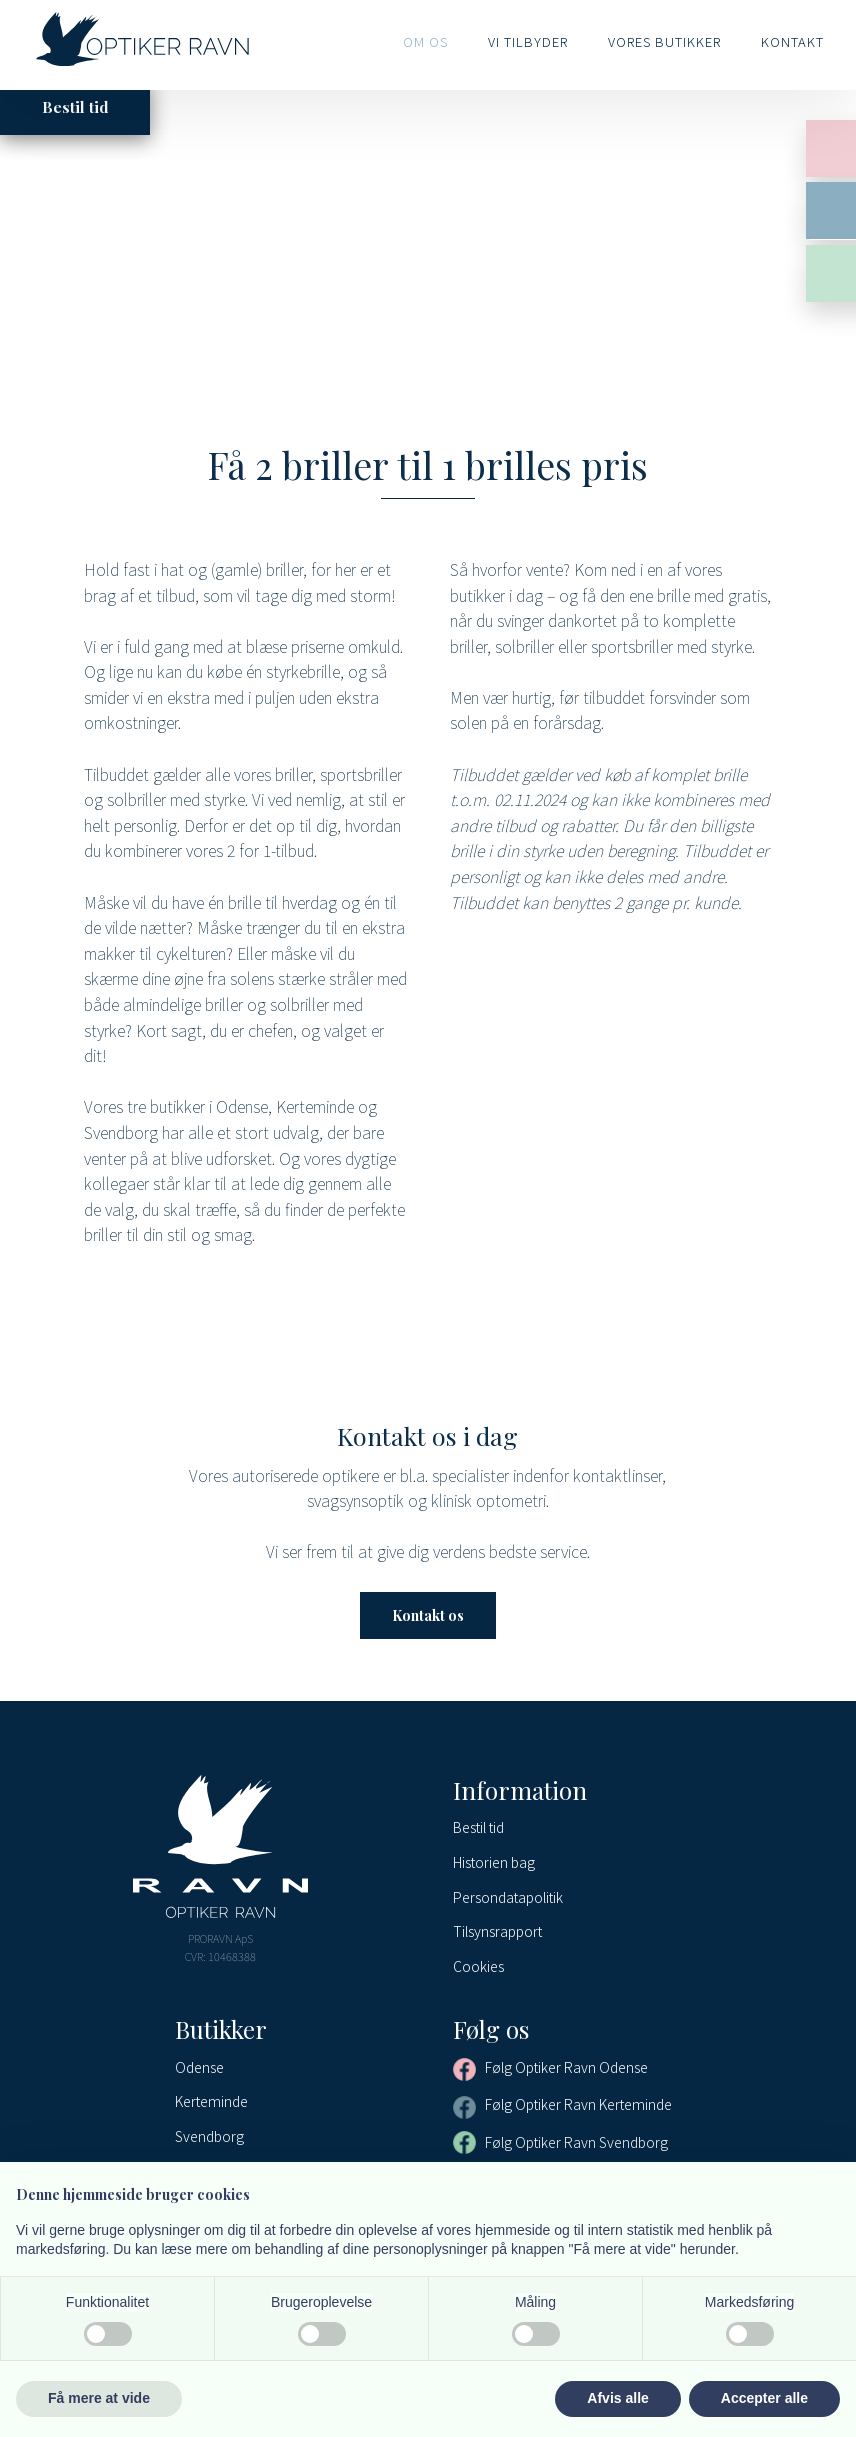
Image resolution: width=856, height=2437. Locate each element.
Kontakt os (428, 1615)
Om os (425, 41)
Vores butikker (664, 41)
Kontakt (792, 41)
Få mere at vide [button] (99, 2398)
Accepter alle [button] (764, 2398)
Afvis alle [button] (617, 2398)
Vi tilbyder (528, 41)
